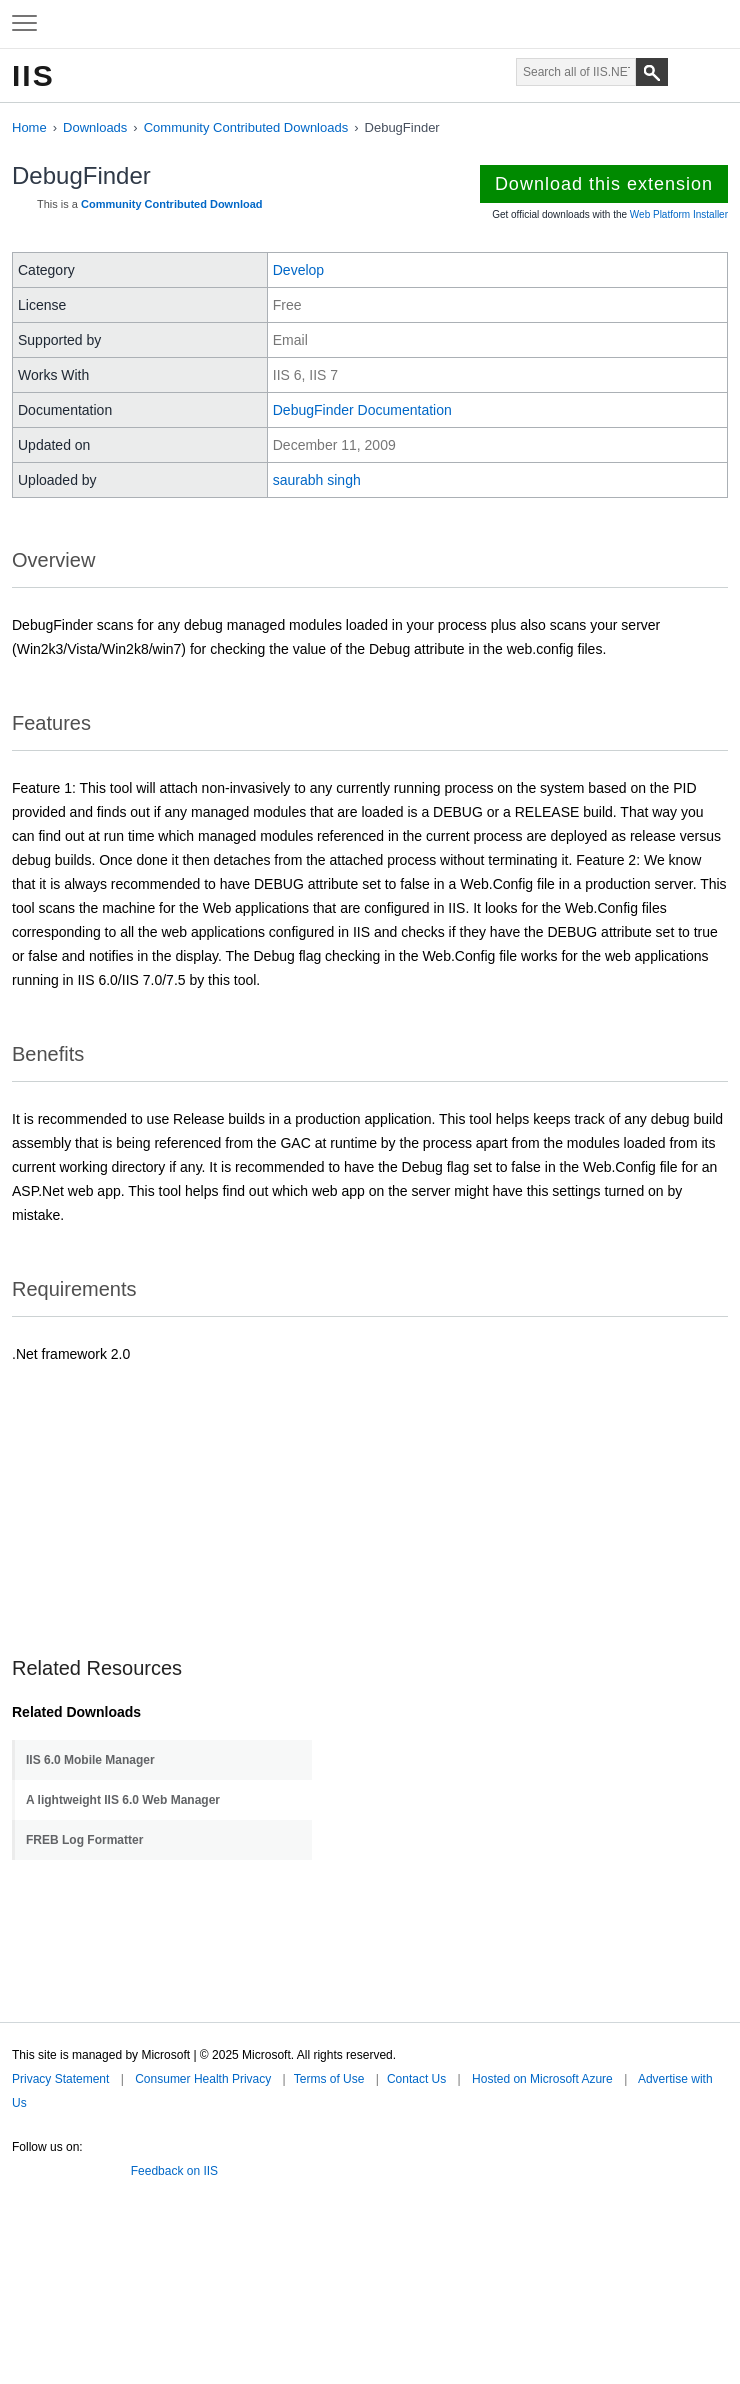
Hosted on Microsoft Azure (542, 2079)
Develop (298, 270)
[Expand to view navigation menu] (24, 24)
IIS (33, 75)
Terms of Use (329, 2079)
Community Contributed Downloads (246, 127)
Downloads (95, 127)
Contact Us (416, 2079)
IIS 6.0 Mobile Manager (90, 1760)
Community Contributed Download (171, 204)
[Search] (652, 72)
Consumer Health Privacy (203, 2079)
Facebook (49, 2167)
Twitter (20, 2167)
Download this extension (604, 184)
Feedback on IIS (174, 2171)
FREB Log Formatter (84, 1840)
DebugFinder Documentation (362, 410)
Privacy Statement (60, 2079)
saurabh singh (317, 480)
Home (29, 127)
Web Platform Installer (679, 214)
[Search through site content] (576, 72)
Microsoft (368, 24)
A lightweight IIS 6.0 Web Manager (123, 1800)
